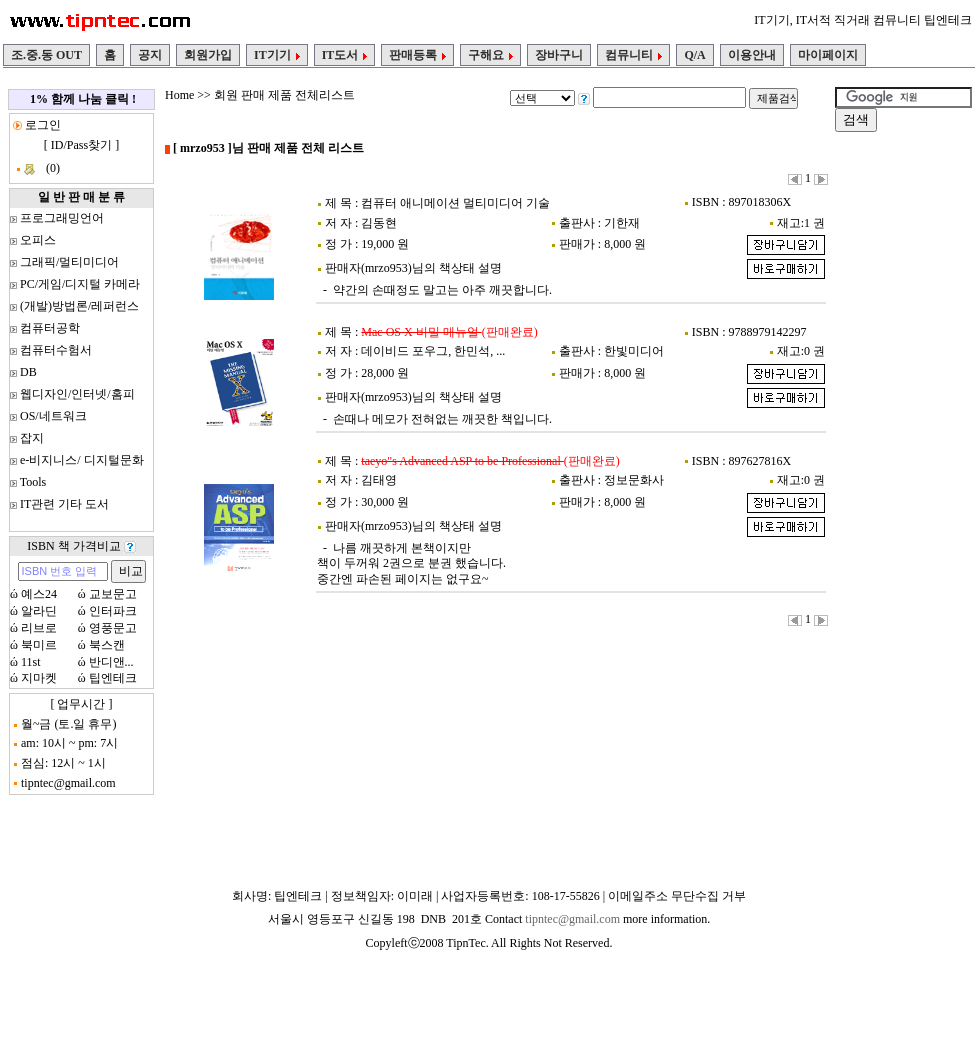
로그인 (41, 125)
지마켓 (39, 678)
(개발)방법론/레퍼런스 (79, 306)
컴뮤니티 (633, 55)
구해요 (490, 55)
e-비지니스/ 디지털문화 (82, 460)
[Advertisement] (895, 444)
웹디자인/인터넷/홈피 (77, 394)
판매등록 (417, 55)
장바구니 (559, 55)
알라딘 (39, 611)
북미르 (39, 645)
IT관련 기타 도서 (64, 504)
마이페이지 (828, 55)
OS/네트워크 (53, 416)
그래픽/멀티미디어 (69, 262)
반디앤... (111, 662)
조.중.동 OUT (46, 55)
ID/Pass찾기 (81, 145)
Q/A (694, 55)
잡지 (32, 438)
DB (28, 372)
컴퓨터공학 (50, 328)
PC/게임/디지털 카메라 (80, 284)
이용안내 (752, 55)
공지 (150, 55)
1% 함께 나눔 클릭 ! (83, 99)
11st (31, 662)
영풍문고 (113, 628)
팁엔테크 (113, 678)
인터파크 (113, 611)
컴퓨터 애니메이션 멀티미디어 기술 (455, 203)
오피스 (38, 240)
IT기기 (277, 55)
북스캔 (107, 645)
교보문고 (113, 594)
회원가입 (208, 55)
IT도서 (345, 55)
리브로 (39, 628)
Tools (33, 482)
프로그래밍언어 (62, 218)
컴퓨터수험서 (56, 350)
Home (179, 95)
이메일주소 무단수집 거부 (677, 896)
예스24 (39, 594)
